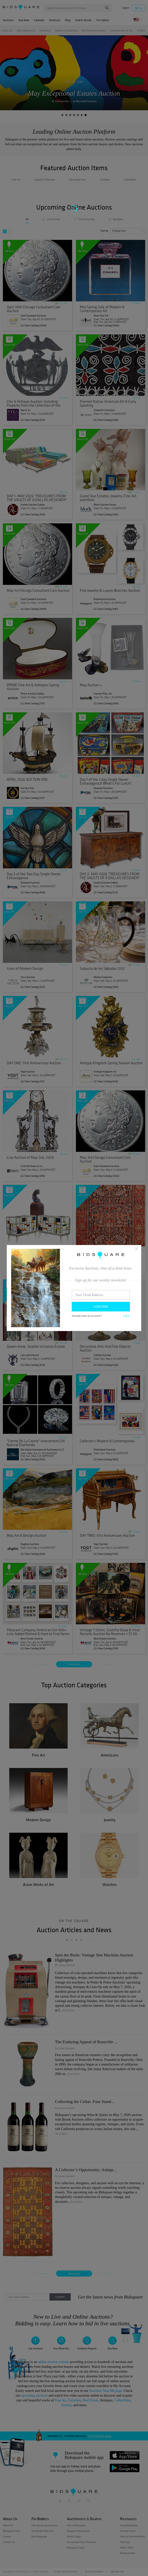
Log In (126, 1315)
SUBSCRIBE (100, 1306)
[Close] (138, 1250)
